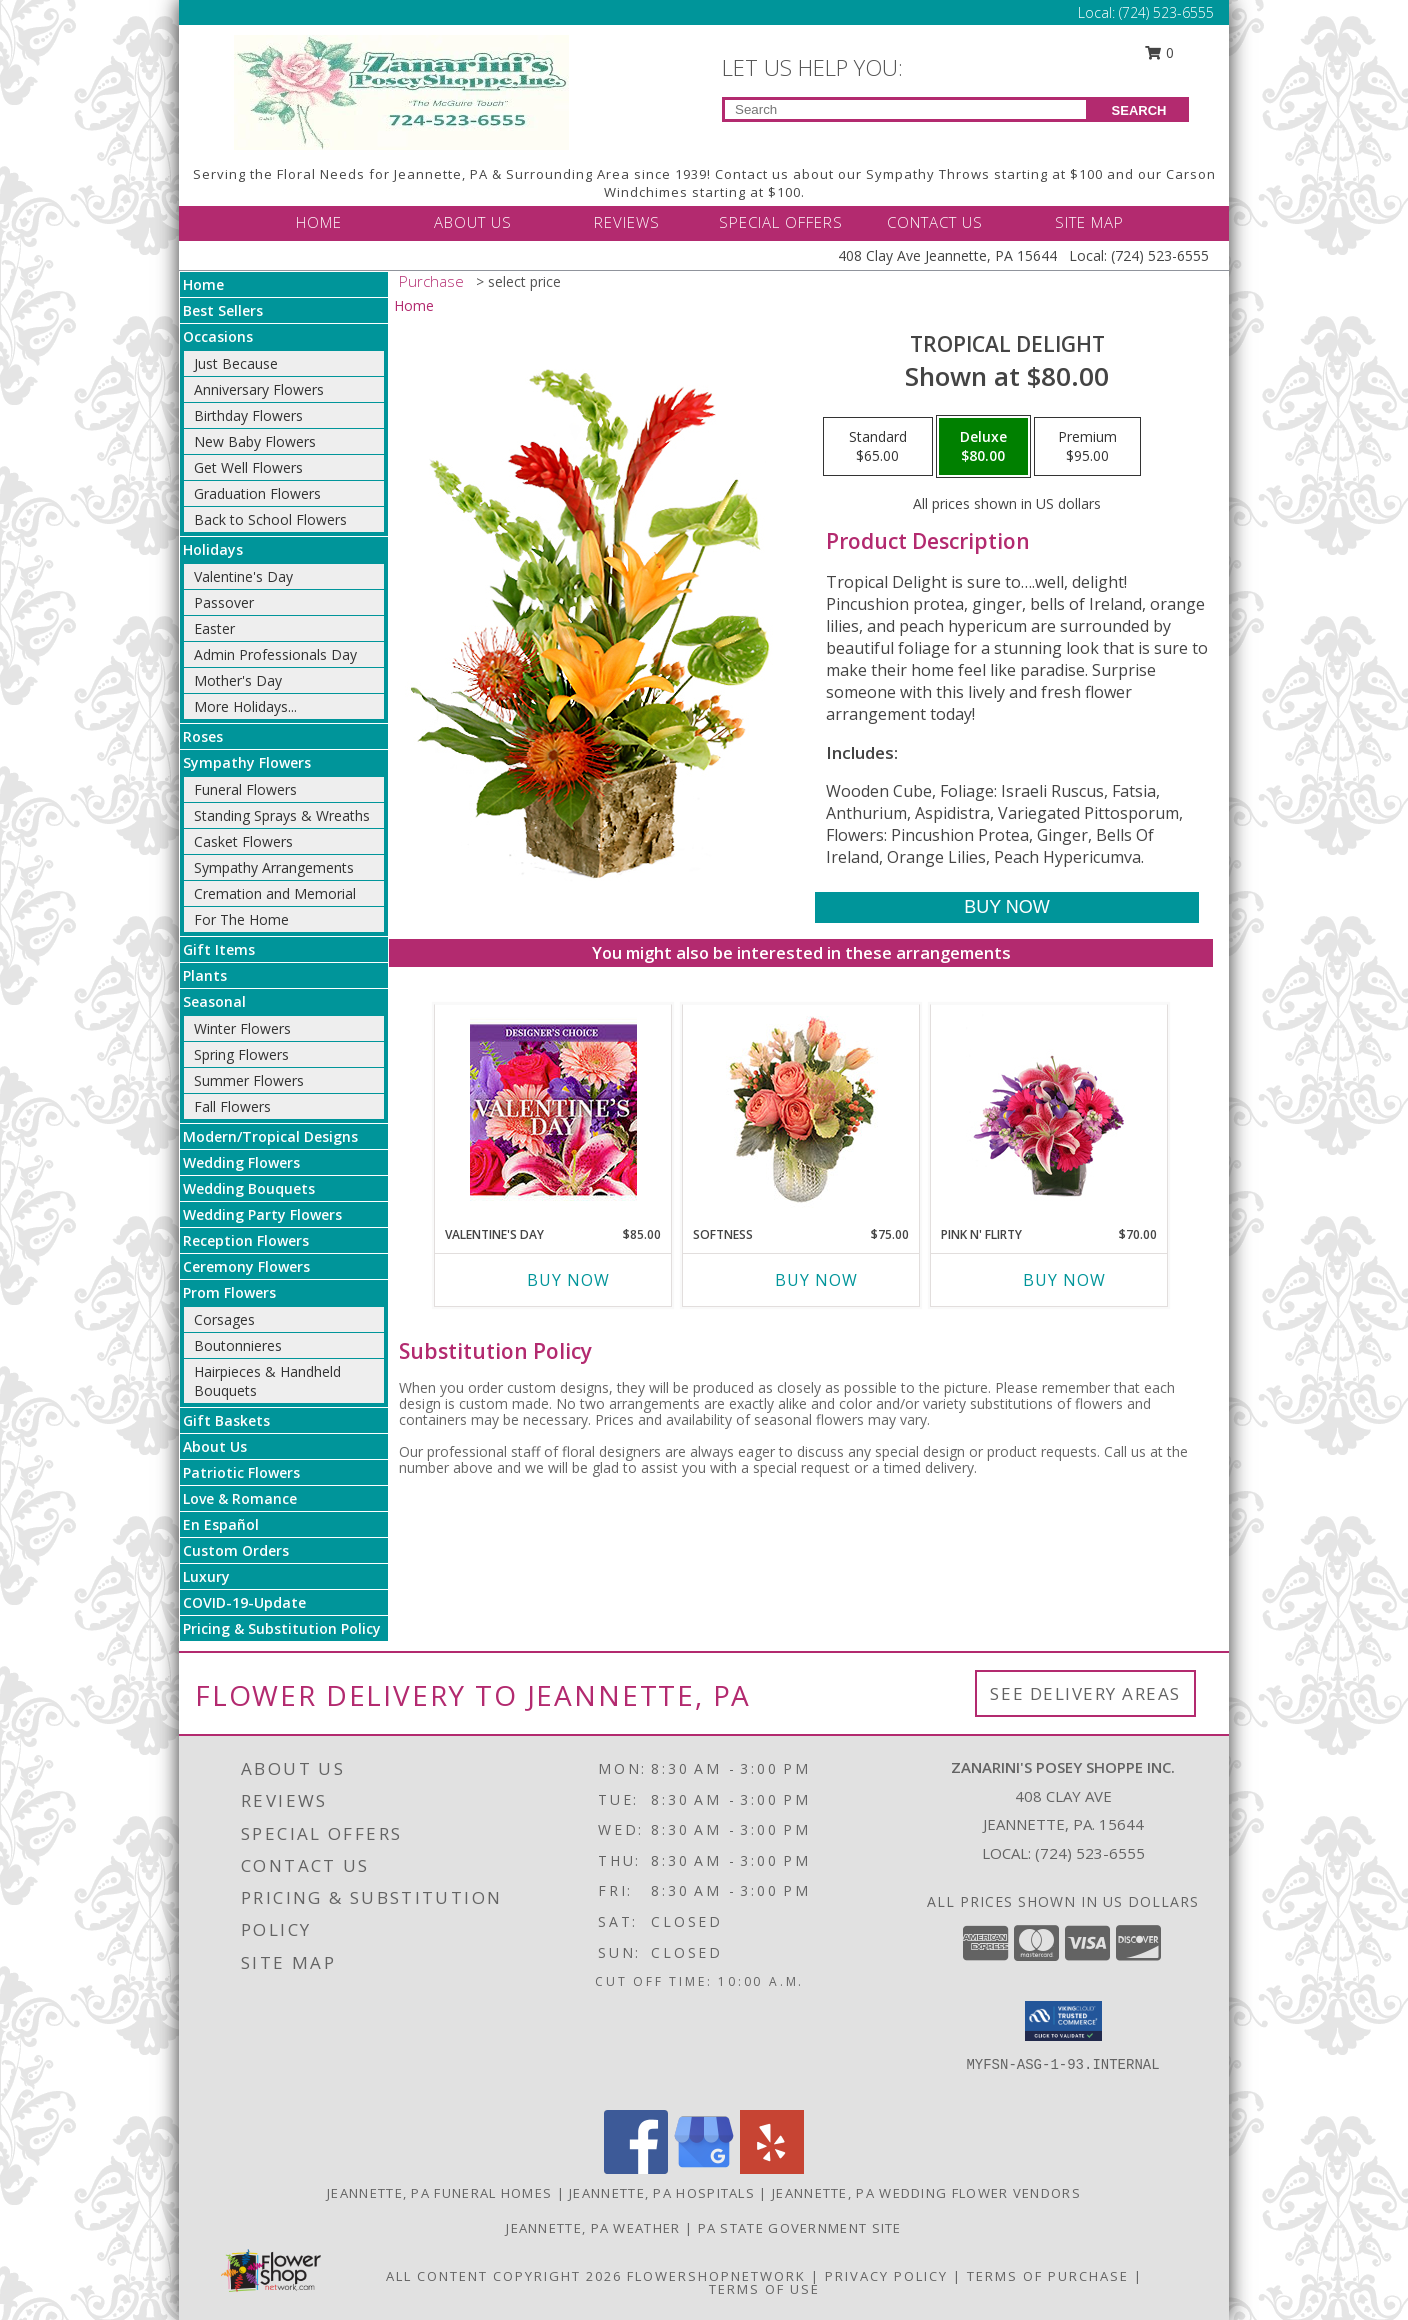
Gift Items (219, 949)
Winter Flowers (242, 1028)
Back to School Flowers (270, 519)
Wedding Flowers (241, 1162)
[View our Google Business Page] (704, 2168)
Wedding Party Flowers (262, 1214)
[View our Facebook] (636, 2168)
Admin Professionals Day (275, 654)
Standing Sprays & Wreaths (282, 815)
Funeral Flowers (245, 789)
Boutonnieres (238, 1345)
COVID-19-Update (244, 1602)
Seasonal (214, 1001)
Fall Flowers (232, 1106)
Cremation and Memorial (275, 893)
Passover (224, 602)
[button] (1063, 2021)
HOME (319, 222)
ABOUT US (473, 222)
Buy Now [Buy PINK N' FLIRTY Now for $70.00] (1064, 1280)
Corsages (224, 1319)
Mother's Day (238, 680)
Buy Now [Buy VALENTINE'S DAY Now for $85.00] (568, 1280)
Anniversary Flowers (259, 389)
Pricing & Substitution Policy (282, 1628)
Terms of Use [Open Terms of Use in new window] (764, 2289)
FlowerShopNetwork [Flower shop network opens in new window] (716, 2276)
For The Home (241, 919)
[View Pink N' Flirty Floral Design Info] (1049, 1110)
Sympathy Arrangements (274, 867)
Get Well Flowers (248, 467)
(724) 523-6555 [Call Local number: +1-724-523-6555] (1166, 12)
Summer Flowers (249, 1080)
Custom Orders (236, 1550)
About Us (215, 1446)
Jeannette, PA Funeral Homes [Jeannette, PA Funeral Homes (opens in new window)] (439, 2193)
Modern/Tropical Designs (270, 1136)
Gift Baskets (226, 1420)
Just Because (236, 363)
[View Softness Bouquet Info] (801, 1110)
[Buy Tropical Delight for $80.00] (1006, 907)
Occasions (218, 336)
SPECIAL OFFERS (781, 222)
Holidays (213, 549)
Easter (214, 628)
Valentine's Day (243, 576)
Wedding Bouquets (249, 1188)
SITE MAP (1089, 222)
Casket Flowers (243, 841)
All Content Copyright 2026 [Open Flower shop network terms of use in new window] (504, 2276)
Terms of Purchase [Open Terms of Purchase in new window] (1048, 2276)
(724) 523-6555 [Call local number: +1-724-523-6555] (1090, 1853)
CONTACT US (935, 222)
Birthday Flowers (248, 415)
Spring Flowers (241, 1054)
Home (203, 284)
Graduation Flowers (257, 493)
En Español (221, 1524)
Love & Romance (240, 1498)
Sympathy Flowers (247, 762)
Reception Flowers (246, 1240)
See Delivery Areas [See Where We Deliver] (1085, 1693)
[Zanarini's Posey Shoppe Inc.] (401, 90)
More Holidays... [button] (245, 706)
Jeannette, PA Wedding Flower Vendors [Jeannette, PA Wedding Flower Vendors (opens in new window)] (926, 2193)
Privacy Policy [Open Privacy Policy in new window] (886, 2276)
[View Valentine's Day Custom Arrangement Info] (553, 1110)
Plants (205, 975)
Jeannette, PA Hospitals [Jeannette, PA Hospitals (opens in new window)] (662, 2193)
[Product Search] (905, 109)
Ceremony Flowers (246, 1266)
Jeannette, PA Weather (593, 2228)
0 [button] (1160, 52)
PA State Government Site (800, 2228)
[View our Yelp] (772, 2168)
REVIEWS (627, 222)
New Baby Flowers (255, 441)
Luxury (206, 1576)
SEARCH (1139, 110)
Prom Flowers (229, 1292)
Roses (203, 736)
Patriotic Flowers (241, 1472)
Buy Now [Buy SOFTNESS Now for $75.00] (816, 1280)
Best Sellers (223, 310)
